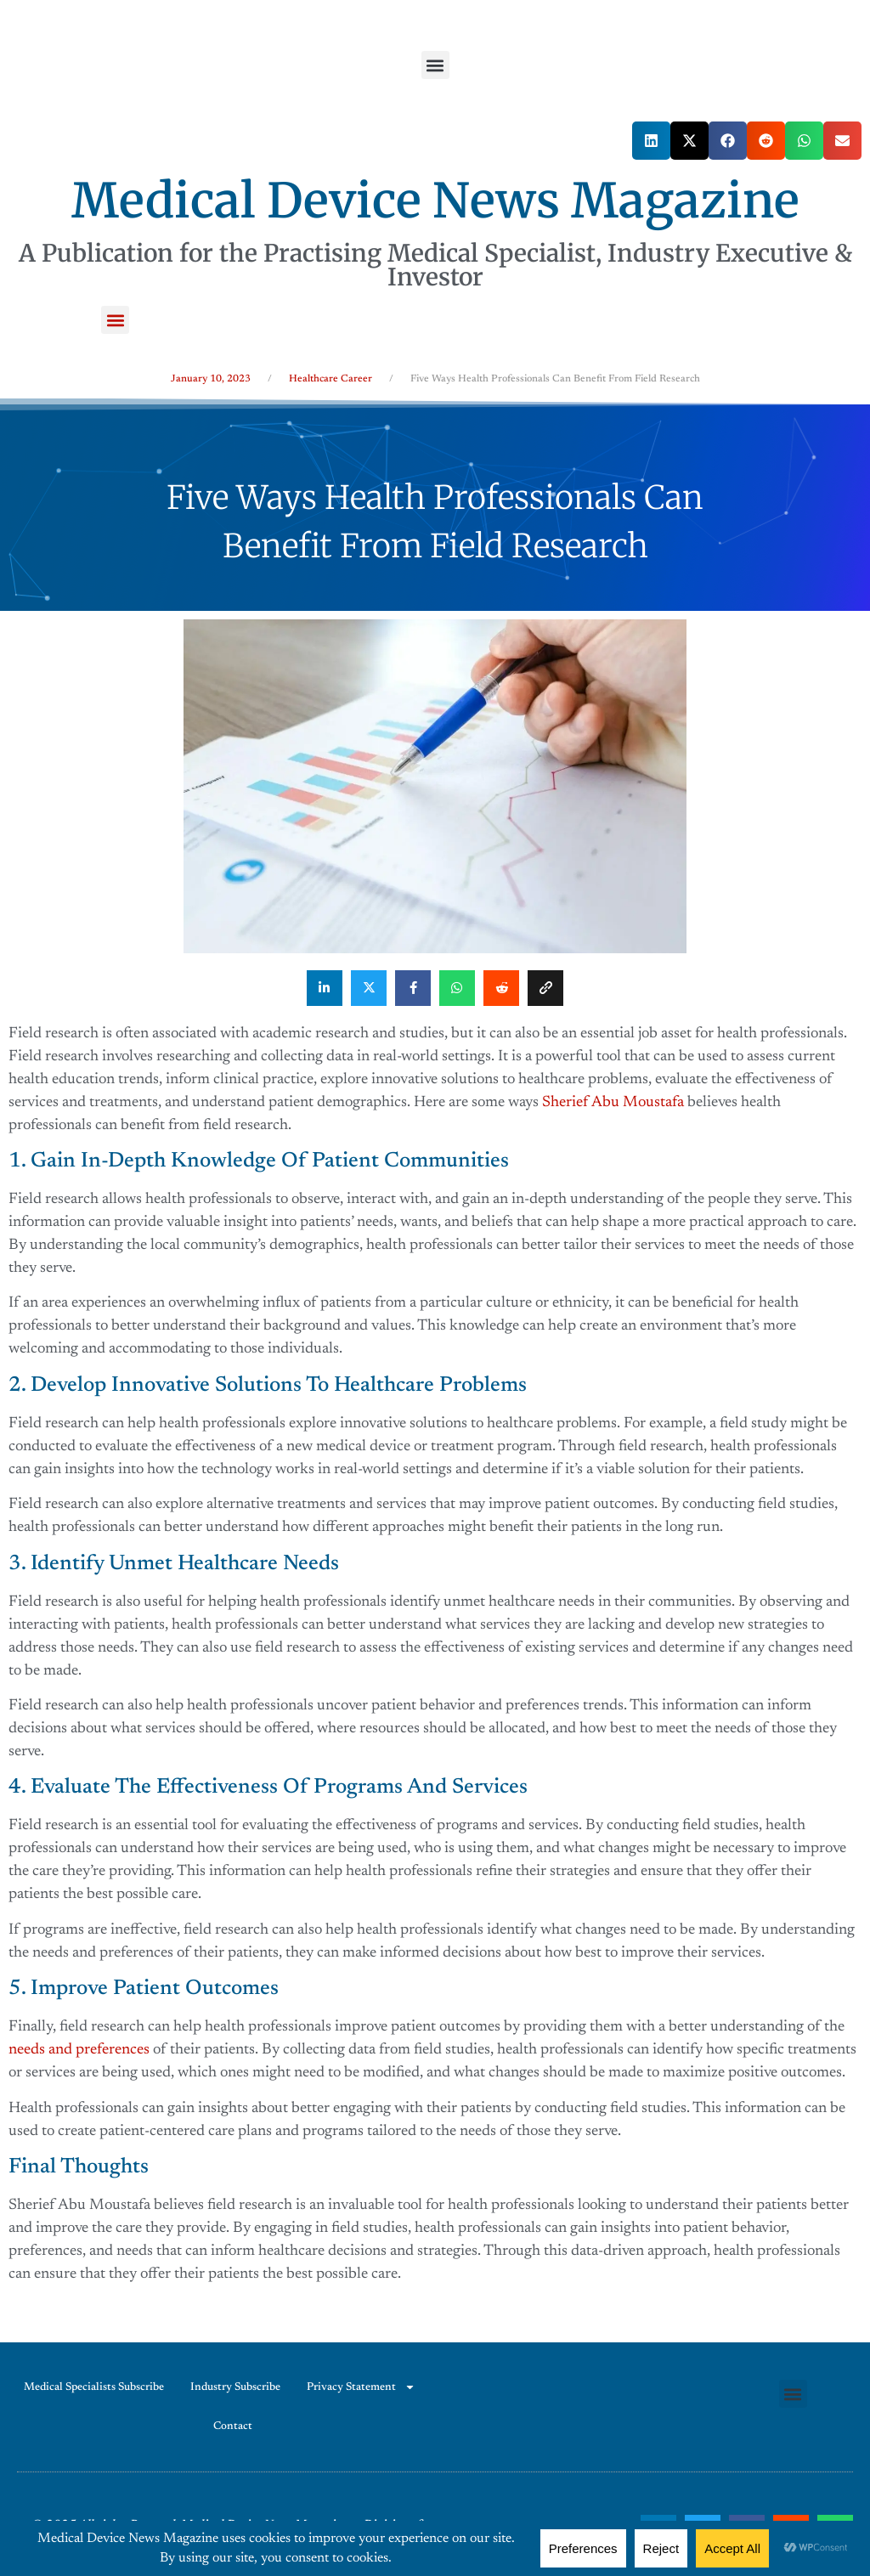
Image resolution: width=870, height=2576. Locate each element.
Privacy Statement (361, 2387)
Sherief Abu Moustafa (613, 1102)
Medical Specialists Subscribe (94, 2386)
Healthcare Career (330, 379)
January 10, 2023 (211, 379)
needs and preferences (79, 2050)
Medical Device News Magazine (435, 200)
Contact (232, 2426)
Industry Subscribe (235, 2386)
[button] (435, 65)
